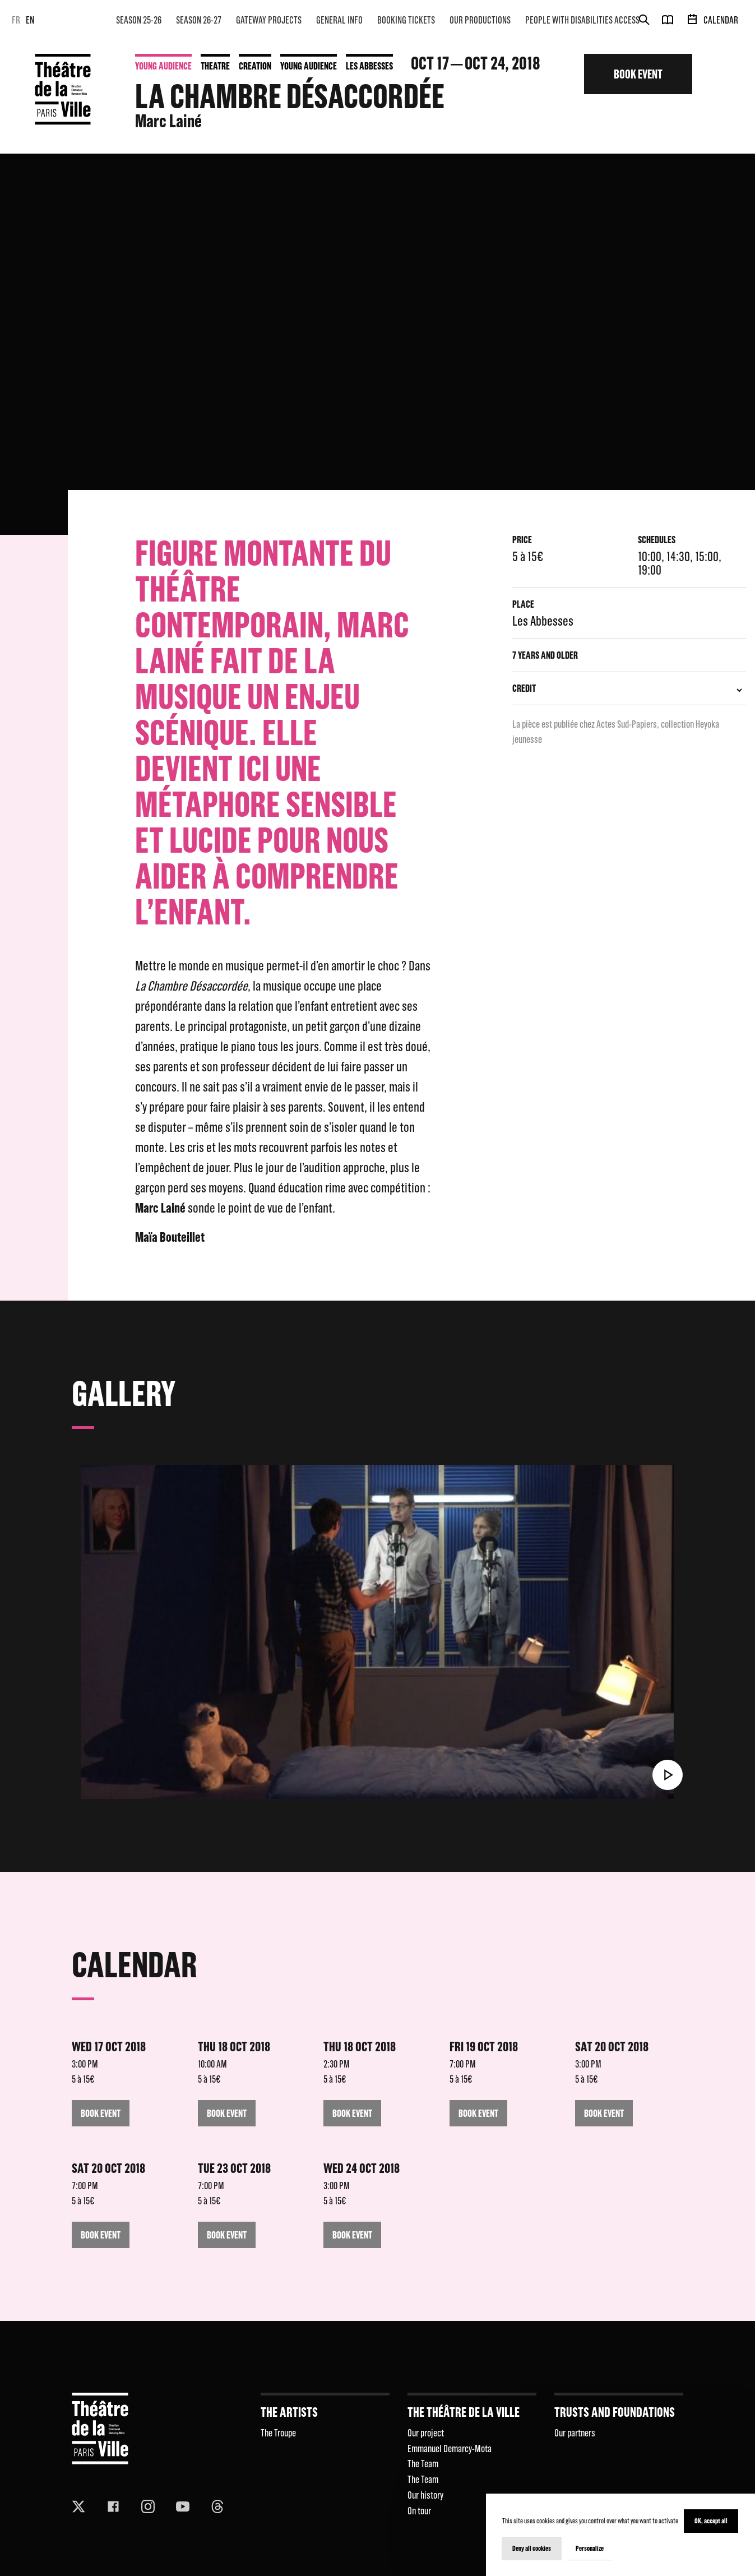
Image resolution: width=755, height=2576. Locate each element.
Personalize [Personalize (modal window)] (590, 2548)
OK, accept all (711, 2521)
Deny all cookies (531, 2548)
